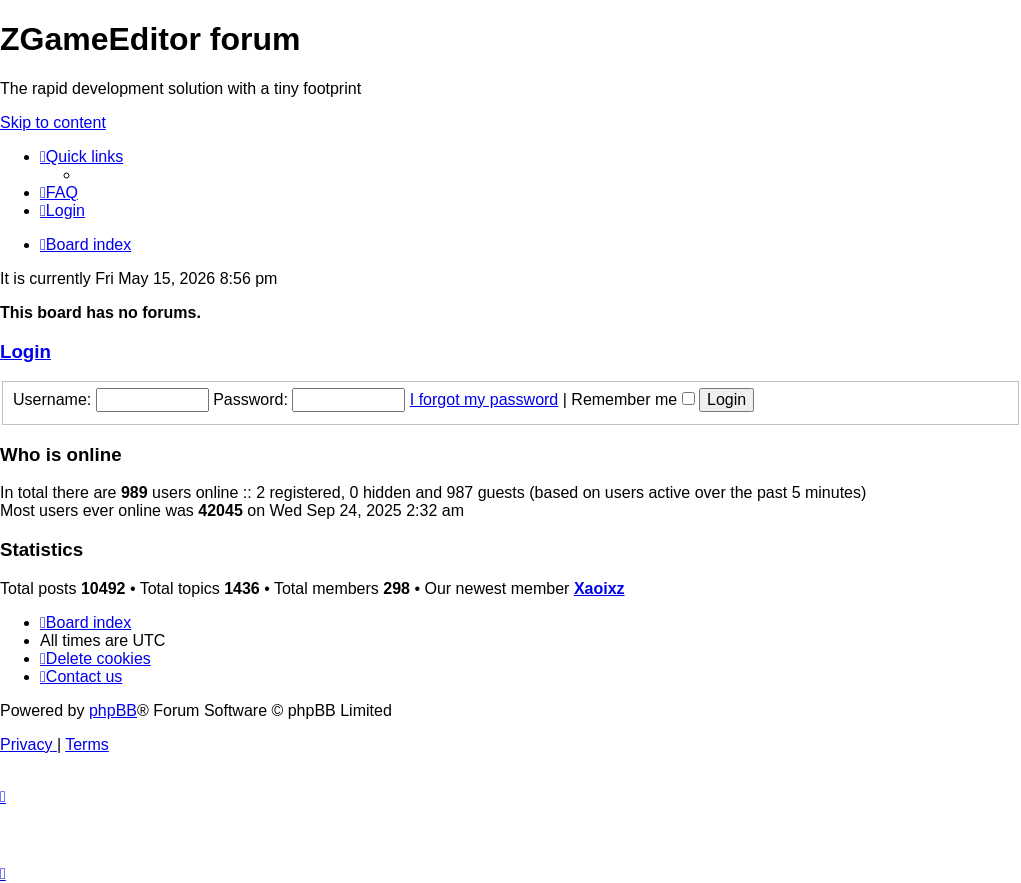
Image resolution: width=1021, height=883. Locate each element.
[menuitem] (59, 192)
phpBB (113, 710)
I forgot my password (484, 399)
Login (25, 351)
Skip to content (53, 122)
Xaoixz (599, 588)
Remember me (632, 399)
